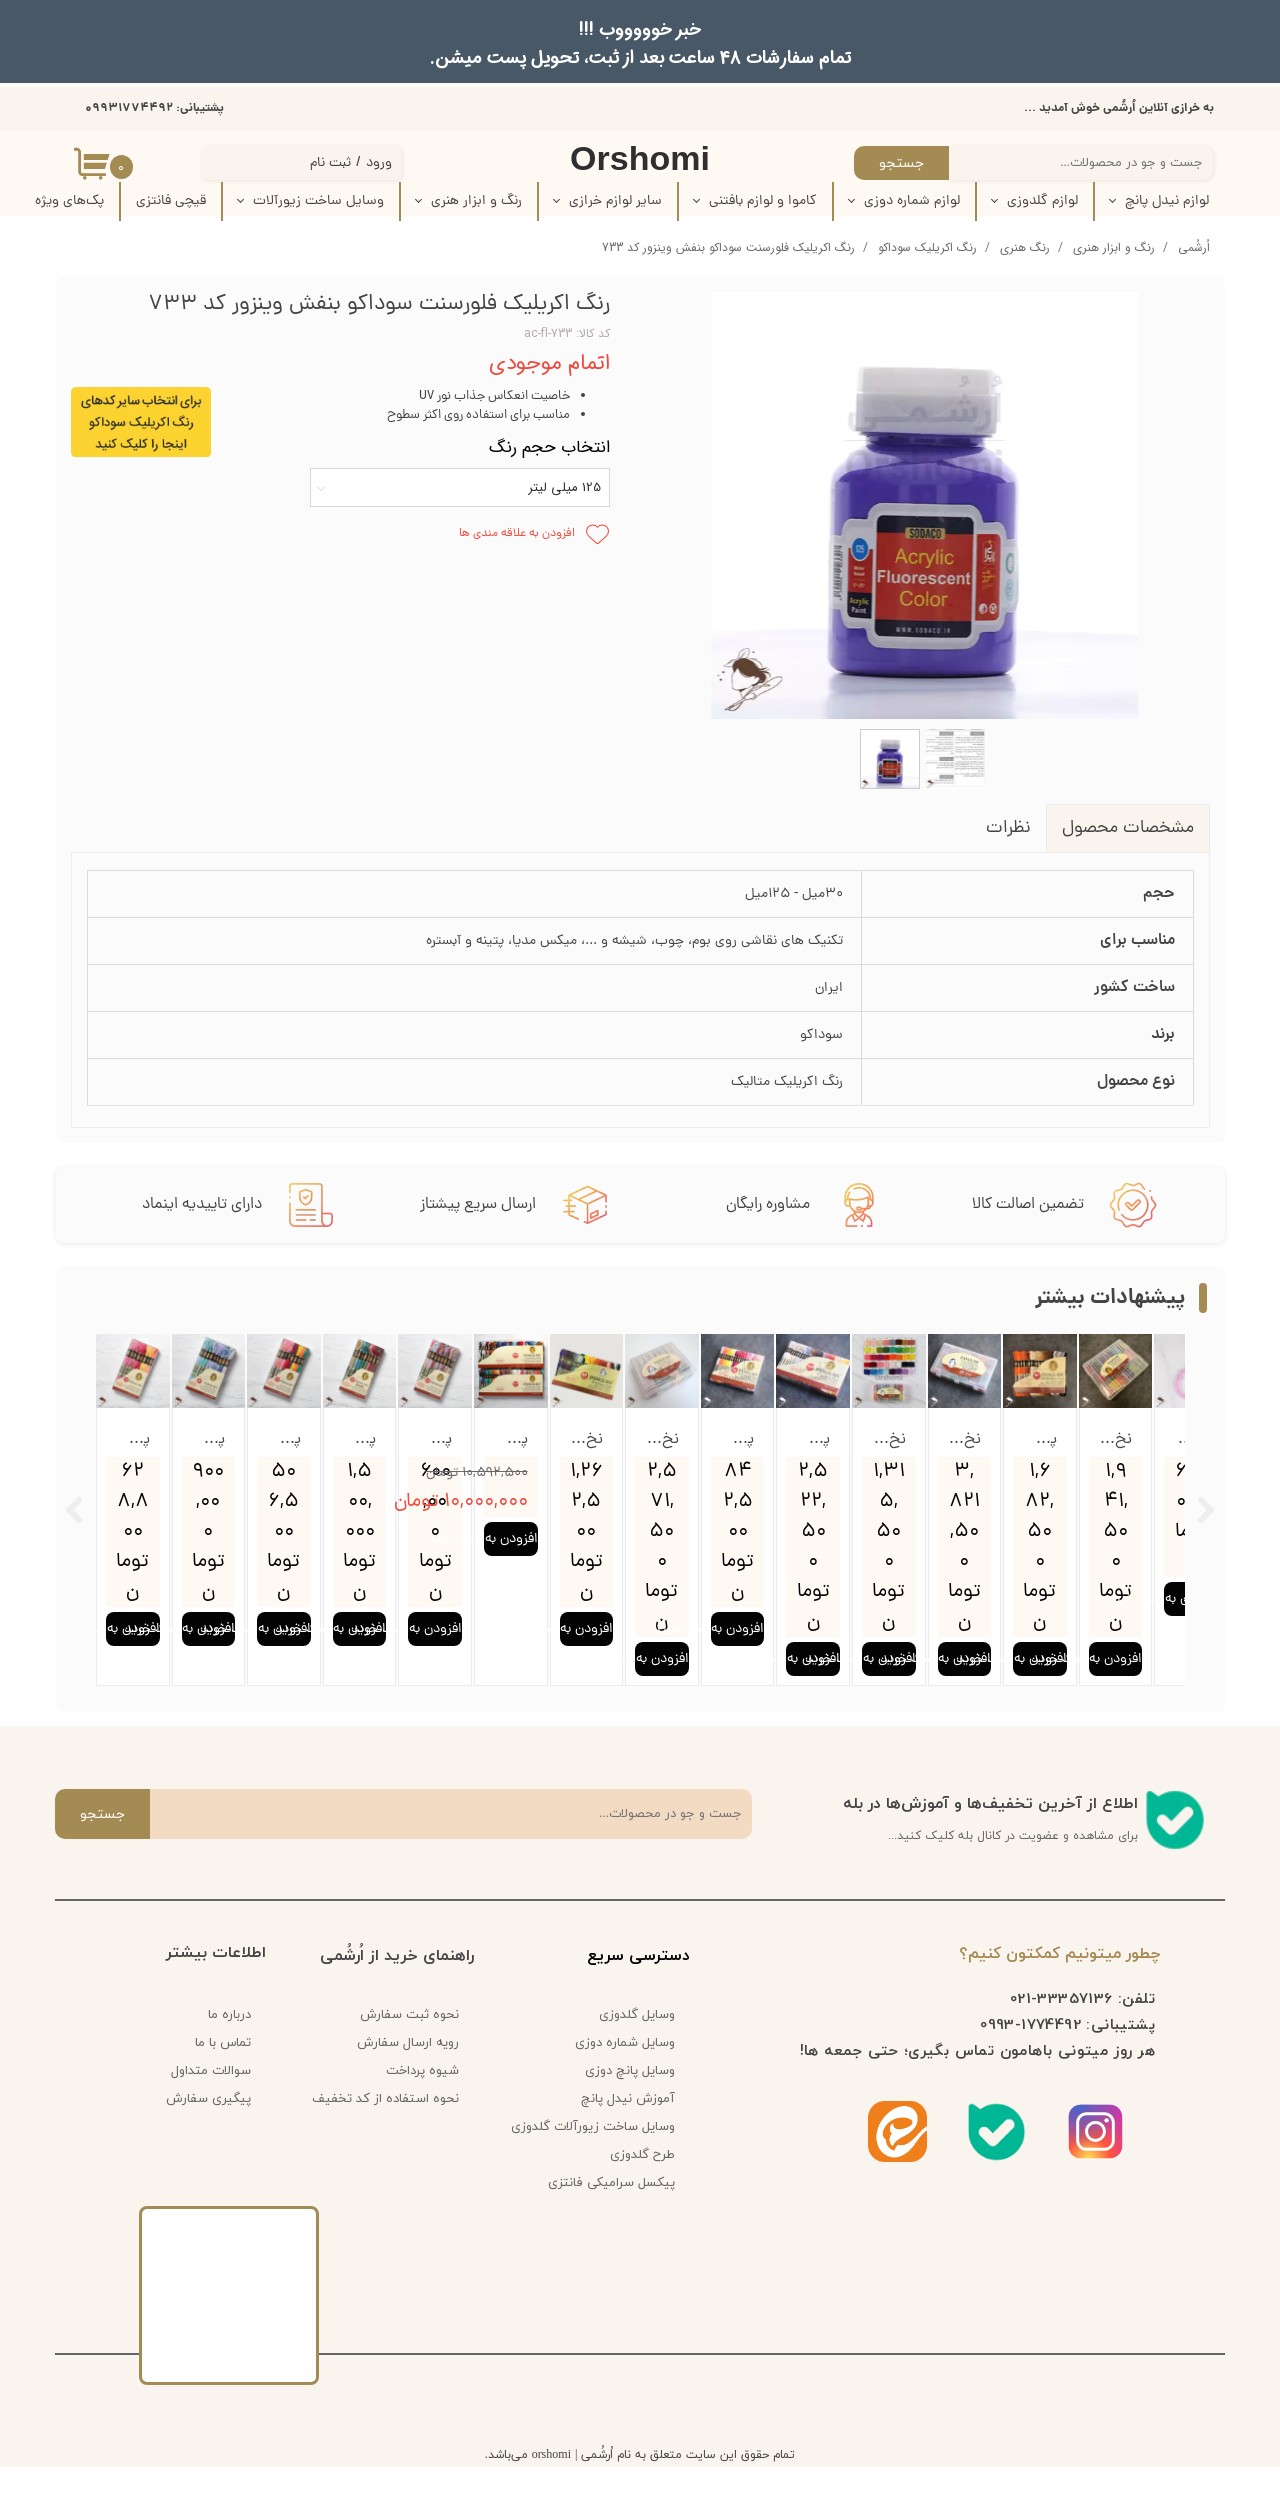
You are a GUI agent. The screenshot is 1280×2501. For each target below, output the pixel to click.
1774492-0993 (1030, 2058)
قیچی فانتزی (171, 201)
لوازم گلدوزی (1042, 201)
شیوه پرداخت (422, 2105)
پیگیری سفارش (208, 2133)
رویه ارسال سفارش (408, 2077)
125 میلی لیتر (564, 487)
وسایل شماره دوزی (625, 2077)
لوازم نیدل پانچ (1167, 201)
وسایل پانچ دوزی (630, 2105)
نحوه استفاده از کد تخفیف (385, 2133)
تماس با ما (223, 2077)
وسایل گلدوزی (637, 2049)
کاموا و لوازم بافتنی (763, 201)
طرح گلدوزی (642, 2189)
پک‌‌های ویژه (69, 201)
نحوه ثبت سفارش (409, 2049)
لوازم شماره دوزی (912, 201)
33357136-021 (1061, 2032)
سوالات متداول (211, 2105)
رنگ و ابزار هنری (476, 201)
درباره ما (229, 2049)
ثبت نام (330, 163)
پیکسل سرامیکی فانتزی (611, 2217)
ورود (379, 163)
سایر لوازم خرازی (615, 201)
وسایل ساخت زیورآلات (318, 201)
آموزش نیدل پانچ (628, 2133)
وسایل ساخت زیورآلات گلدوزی (600, 2161)
